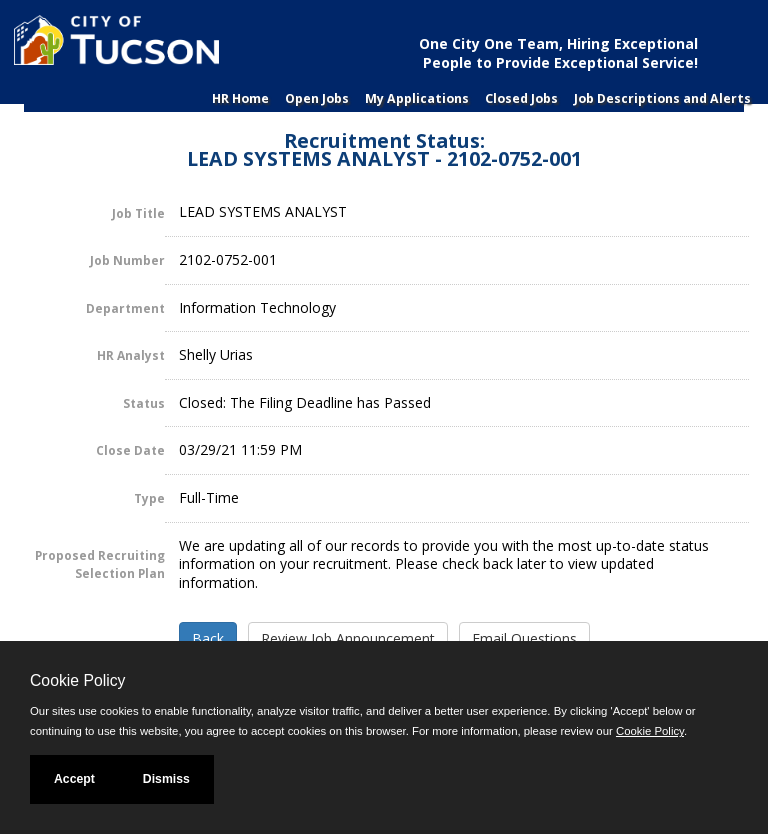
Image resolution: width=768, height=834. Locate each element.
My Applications (417, 98)
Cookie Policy (77, 680)
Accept (74, 779)
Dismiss (166, 779)
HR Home (240, 98)
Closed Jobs (521, 98)
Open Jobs (317, 98)
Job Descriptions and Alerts (662, 98)
